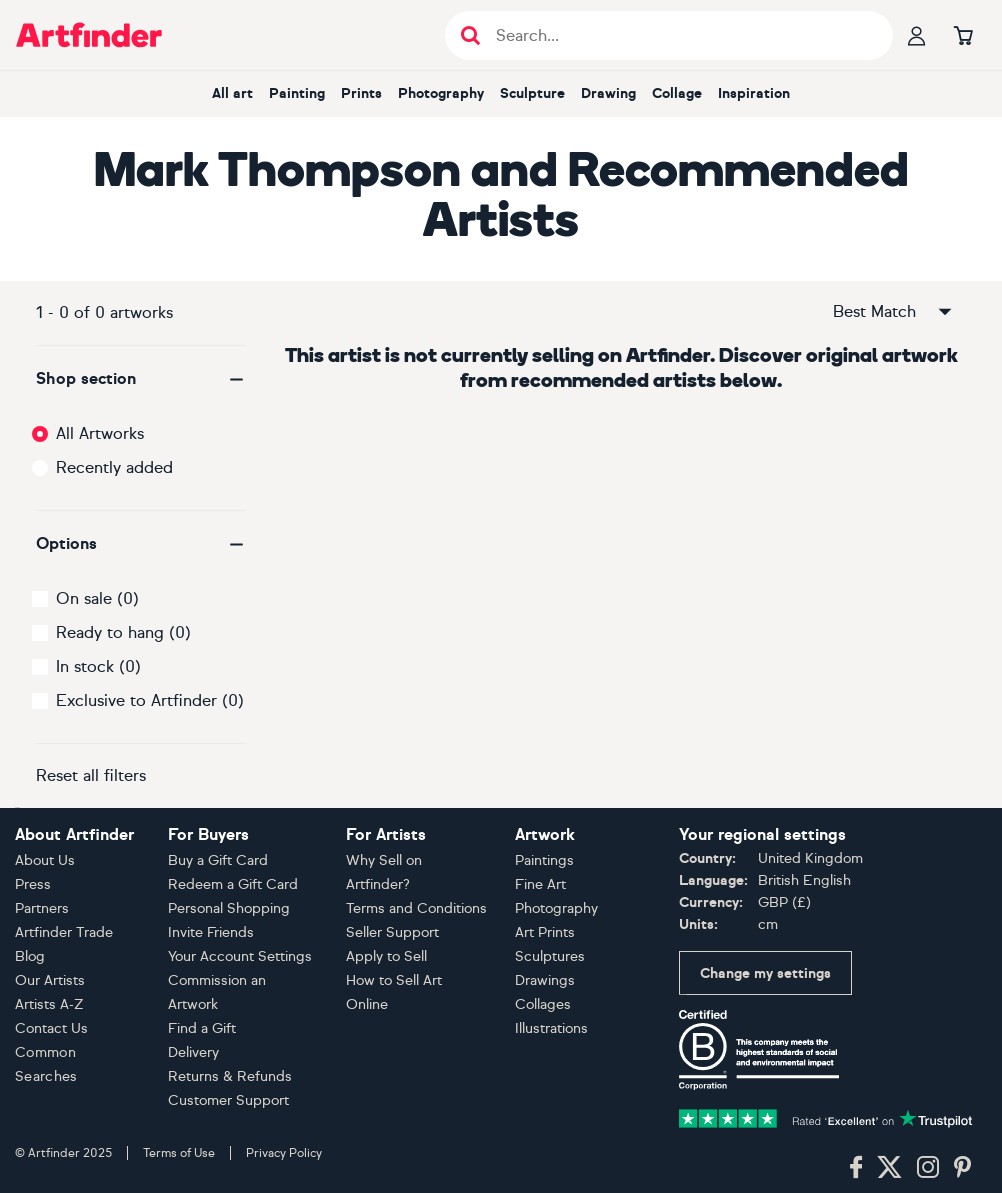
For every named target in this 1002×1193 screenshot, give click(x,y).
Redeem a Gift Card (233, 884)
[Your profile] (917, 35)
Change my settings (765, 973)
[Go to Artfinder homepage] (89, 35)
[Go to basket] (963, 35)
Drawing (608, 93)
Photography (441, 93)
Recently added (114, 467)
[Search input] (679, 35)
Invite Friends (211, 932)
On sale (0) (97, 598)
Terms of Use (179, 1153)
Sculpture (532, 93)
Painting (297, 93)
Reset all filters (91, 775)
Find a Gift (202, 1028)
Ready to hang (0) (123, 632)
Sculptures (550, 956)
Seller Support (392, 932)
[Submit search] (470, 35)
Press (33, 884)
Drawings (545, 980)
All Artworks (100, 433)
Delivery (193, 1052)
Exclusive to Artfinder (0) (150, 700)
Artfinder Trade (64, 932)
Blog (30, 956)
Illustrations (551, 1028)
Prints (361, 93)
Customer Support (228, 1100)
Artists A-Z (49, 1004)
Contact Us (51, 1028)
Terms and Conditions (416, 908)
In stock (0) (98, 666)
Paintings (544, 860)
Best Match (894, 312)
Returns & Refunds (230, 1076)
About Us (45, 860)
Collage (677, 93)
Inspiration (754, 93)
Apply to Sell (386, 956)
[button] (141, 379)
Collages (543, 1004)
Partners (42, 908)
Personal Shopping (229, 908)
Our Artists (50, 980)
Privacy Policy (284, 1153)
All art (232, 93)
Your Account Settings (240, 956)
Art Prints (545, 932)
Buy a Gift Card (218, 860)
